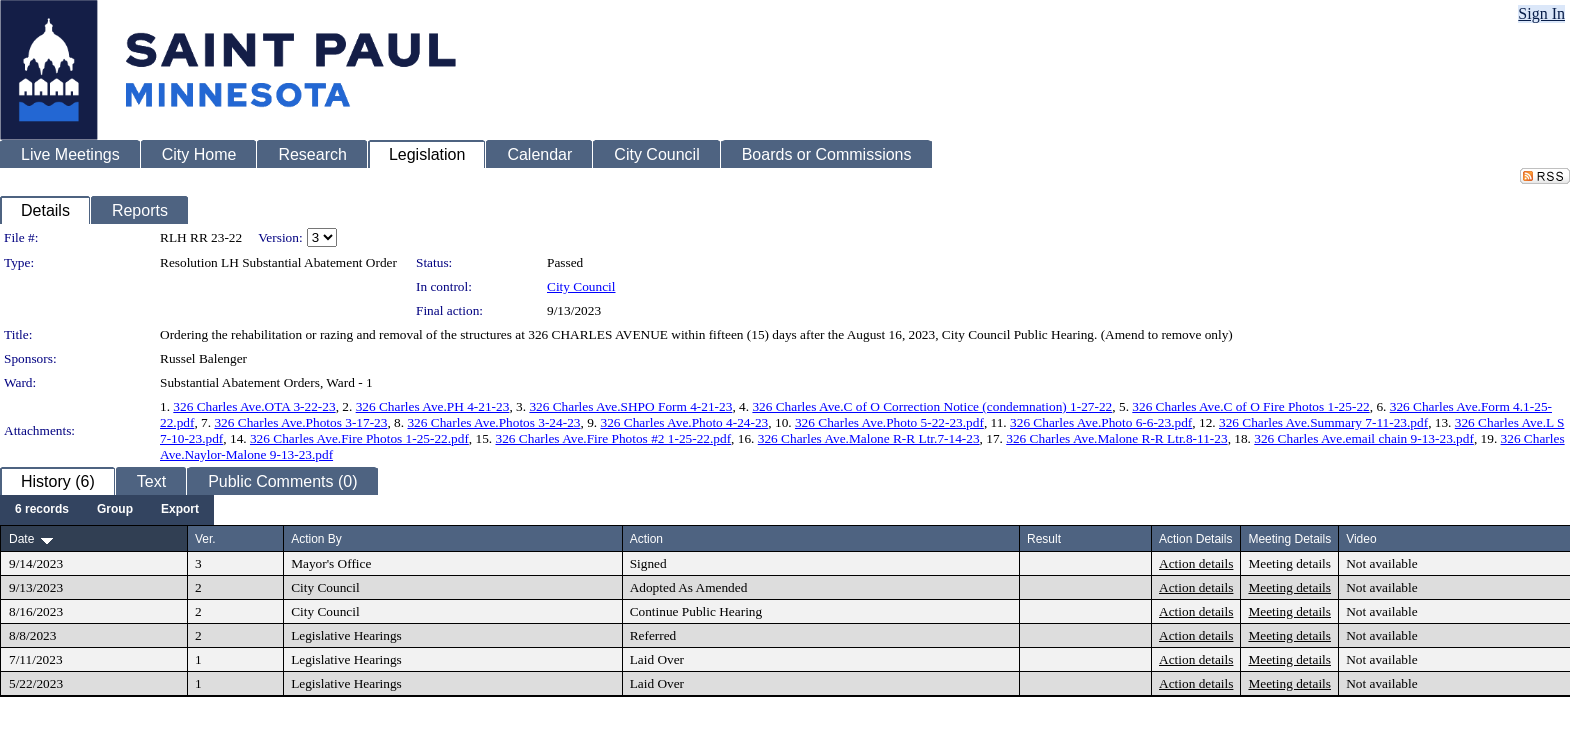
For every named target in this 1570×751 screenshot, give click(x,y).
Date (21, 539)
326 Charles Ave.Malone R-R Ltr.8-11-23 (1116, 438)
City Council (581, 286)
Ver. (205, 539)
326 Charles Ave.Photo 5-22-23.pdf (889, 422)
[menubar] (107, 510)
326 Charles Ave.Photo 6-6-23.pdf (1101, 422)
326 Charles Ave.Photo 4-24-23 (684, 422)
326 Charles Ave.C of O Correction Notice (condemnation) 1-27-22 (932, 406)
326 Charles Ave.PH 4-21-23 (433, 406)
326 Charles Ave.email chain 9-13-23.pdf (1364, 438)
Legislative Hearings (346, 635)
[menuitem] (42, 510)
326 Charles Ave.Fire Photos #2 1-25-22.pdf (614, 438)
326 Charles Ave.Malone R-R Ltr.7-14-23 (869, 438)
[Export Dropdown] (180, 510)
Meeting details (1289, 563)
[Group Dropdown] (115, 510)
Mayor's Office (331, 563)
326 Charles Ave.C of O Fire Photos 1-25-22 (1250, 406)
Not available (1381, 563)
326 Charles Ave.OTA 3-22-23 (254, 406)
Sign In (1541, 13)
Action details (1196, 563)
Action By (316, 539)
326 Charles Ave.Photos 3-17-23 (300, 422)
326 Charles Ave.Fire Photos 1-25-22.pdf (359, 438)
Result (1044, 539)
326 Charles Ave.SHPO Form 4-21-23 (630, 406)
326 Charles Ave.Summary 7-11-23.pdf (1323, 422)
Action (646, 539)
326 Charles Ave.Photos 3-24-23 (493, 422)
